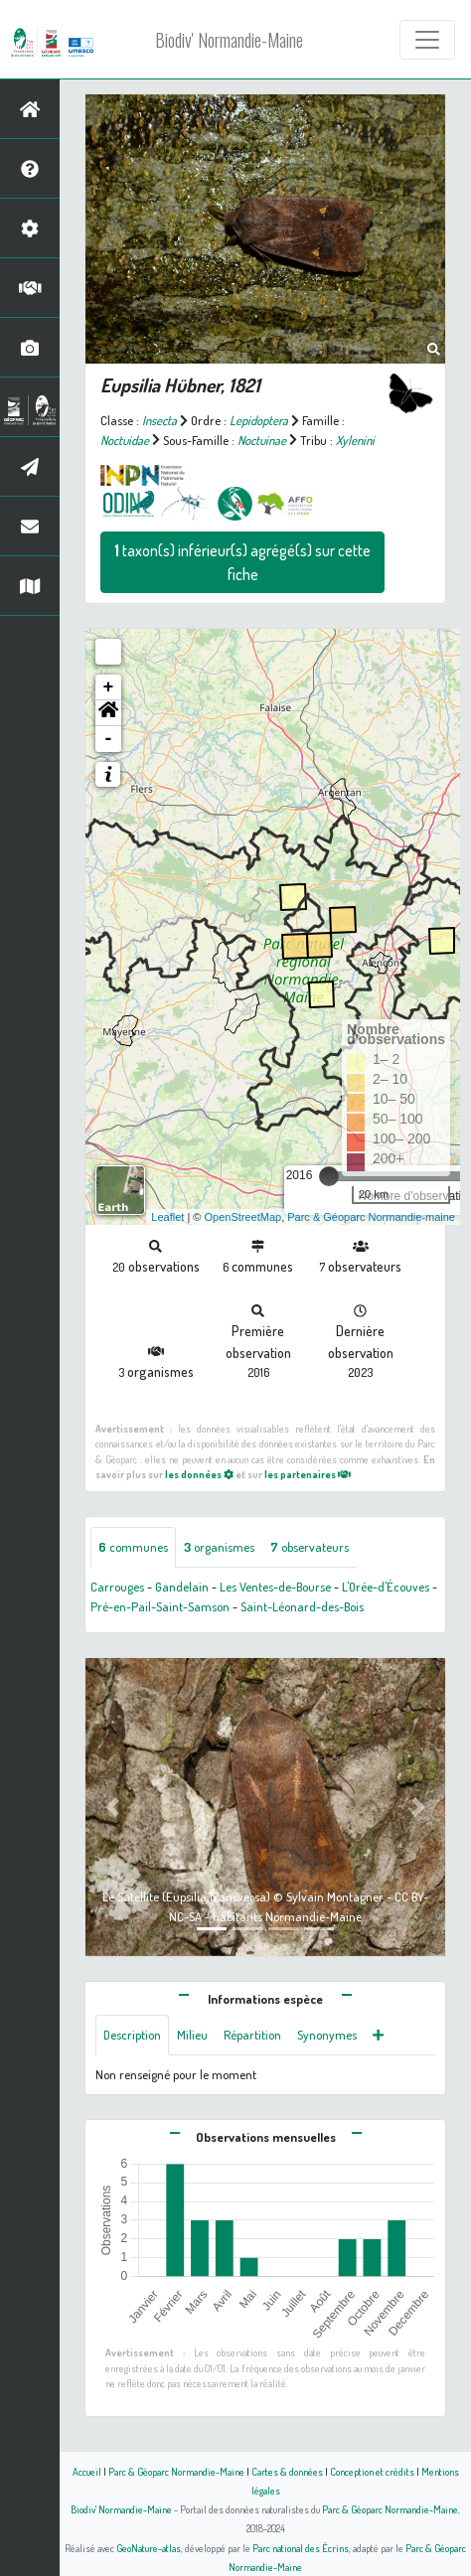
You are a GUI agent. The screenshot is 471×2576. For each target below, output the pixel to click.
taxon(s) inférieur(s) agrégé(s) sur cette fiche (242, 562)
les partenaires (307, 1473)
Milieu (192, 2035)
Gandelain (182, 1586)
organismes (219, 1547)
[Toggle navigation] (427, 40)
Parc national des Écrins (300, 2547)
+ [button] (108, 687)
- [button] (108, 739)
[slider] (329, 1176)
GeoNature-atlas (148, 2547)
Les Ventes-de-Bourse (275, 1586)
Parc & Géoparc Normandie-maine (371, 1217)
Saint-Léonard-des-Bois (302, 1606)
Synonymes (327, 2035)
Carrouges (117, 1586)
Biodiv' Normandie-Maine (229, 40)
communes (133, 1547)
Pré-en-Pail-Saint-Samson (160, 1606)
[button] (108, 713)
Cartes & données (287, 2471)
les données (199, 1473)
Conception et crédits (372, 2471)
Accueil (87, 2471)
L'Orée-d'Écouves (385, 1586)
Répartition (252, 2035)
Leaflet (167, 1217)
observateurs (309, 1547)
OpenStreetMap (242, 1217)
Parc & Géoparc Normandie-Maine (176, 2471)
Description (132, 2035)
